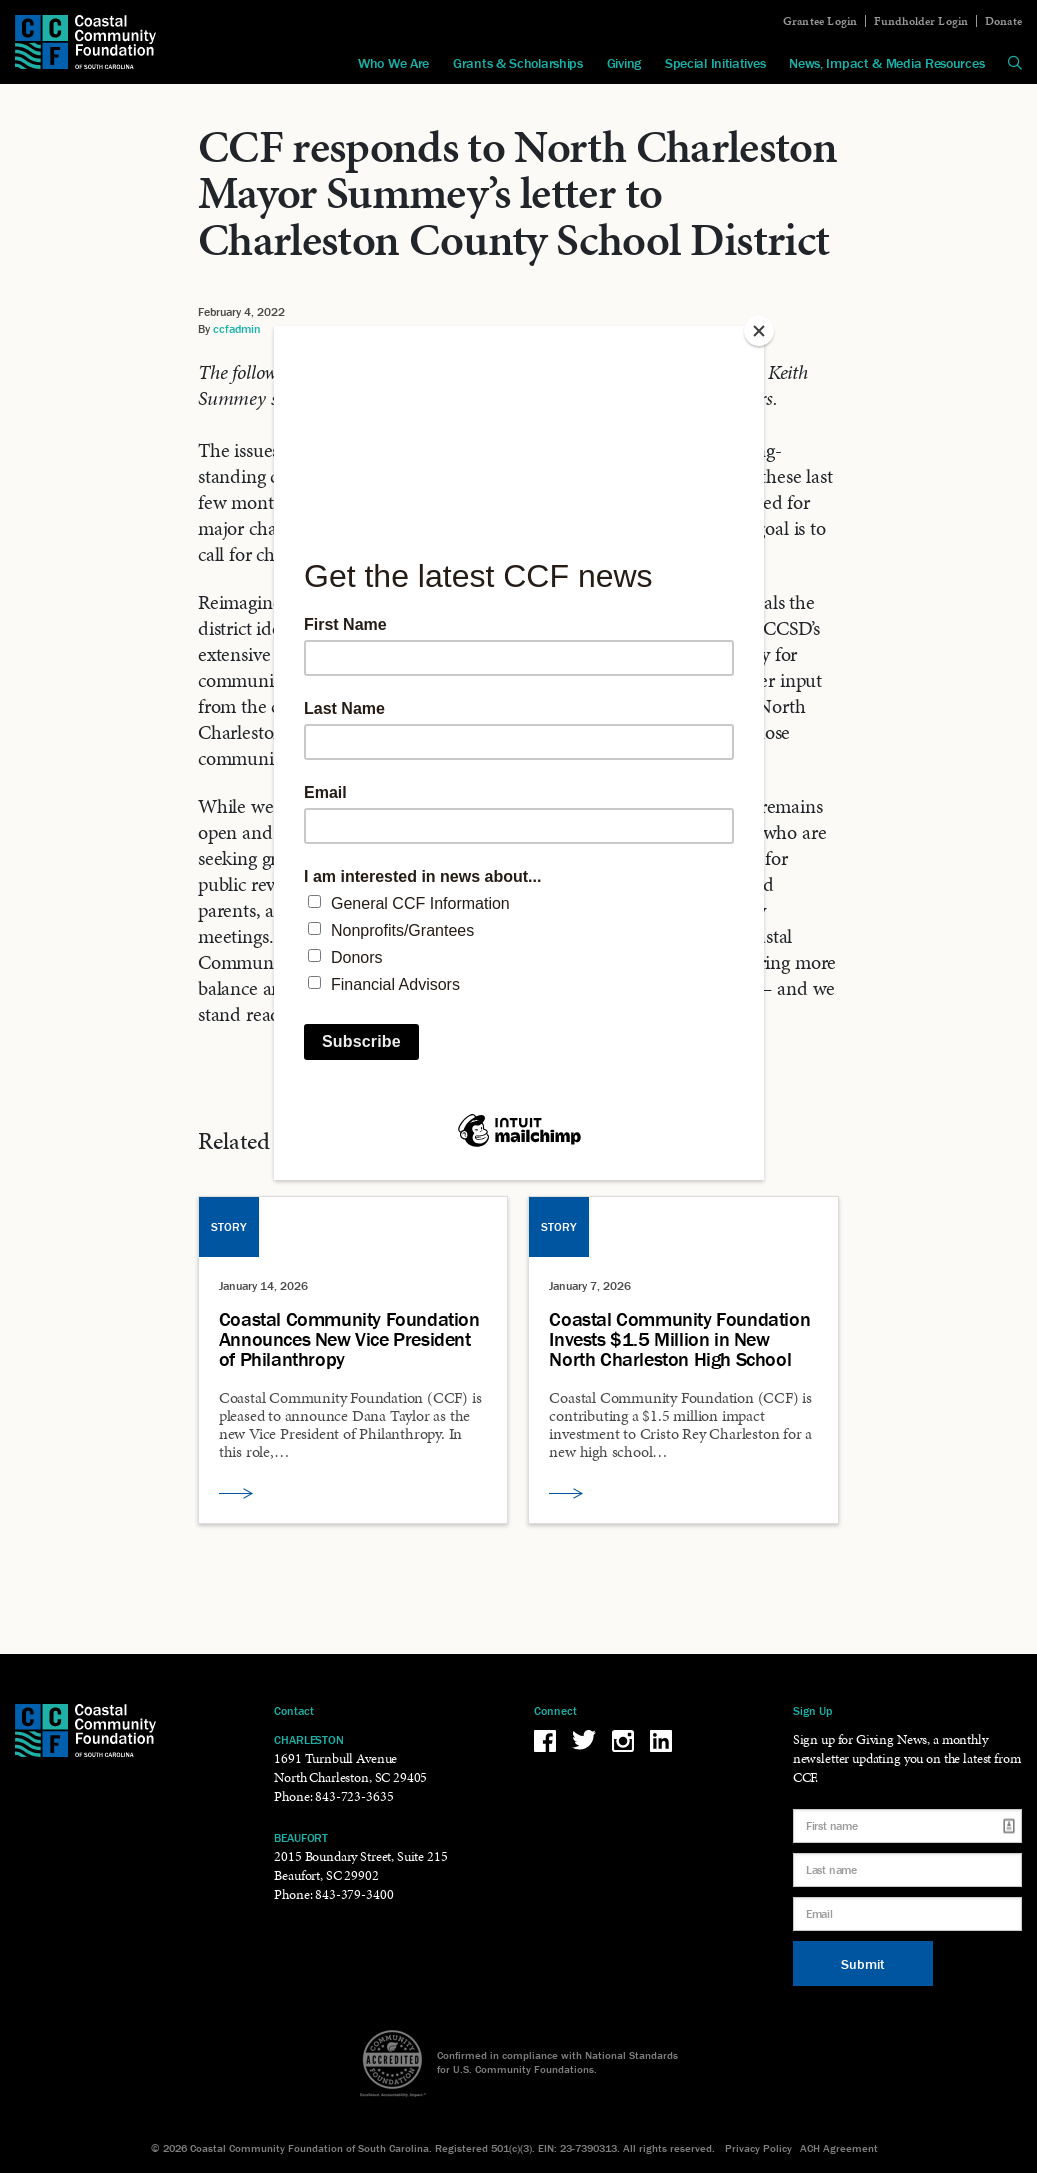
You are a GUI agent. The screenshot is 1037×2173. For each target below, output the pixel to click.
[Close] (759, 331)
